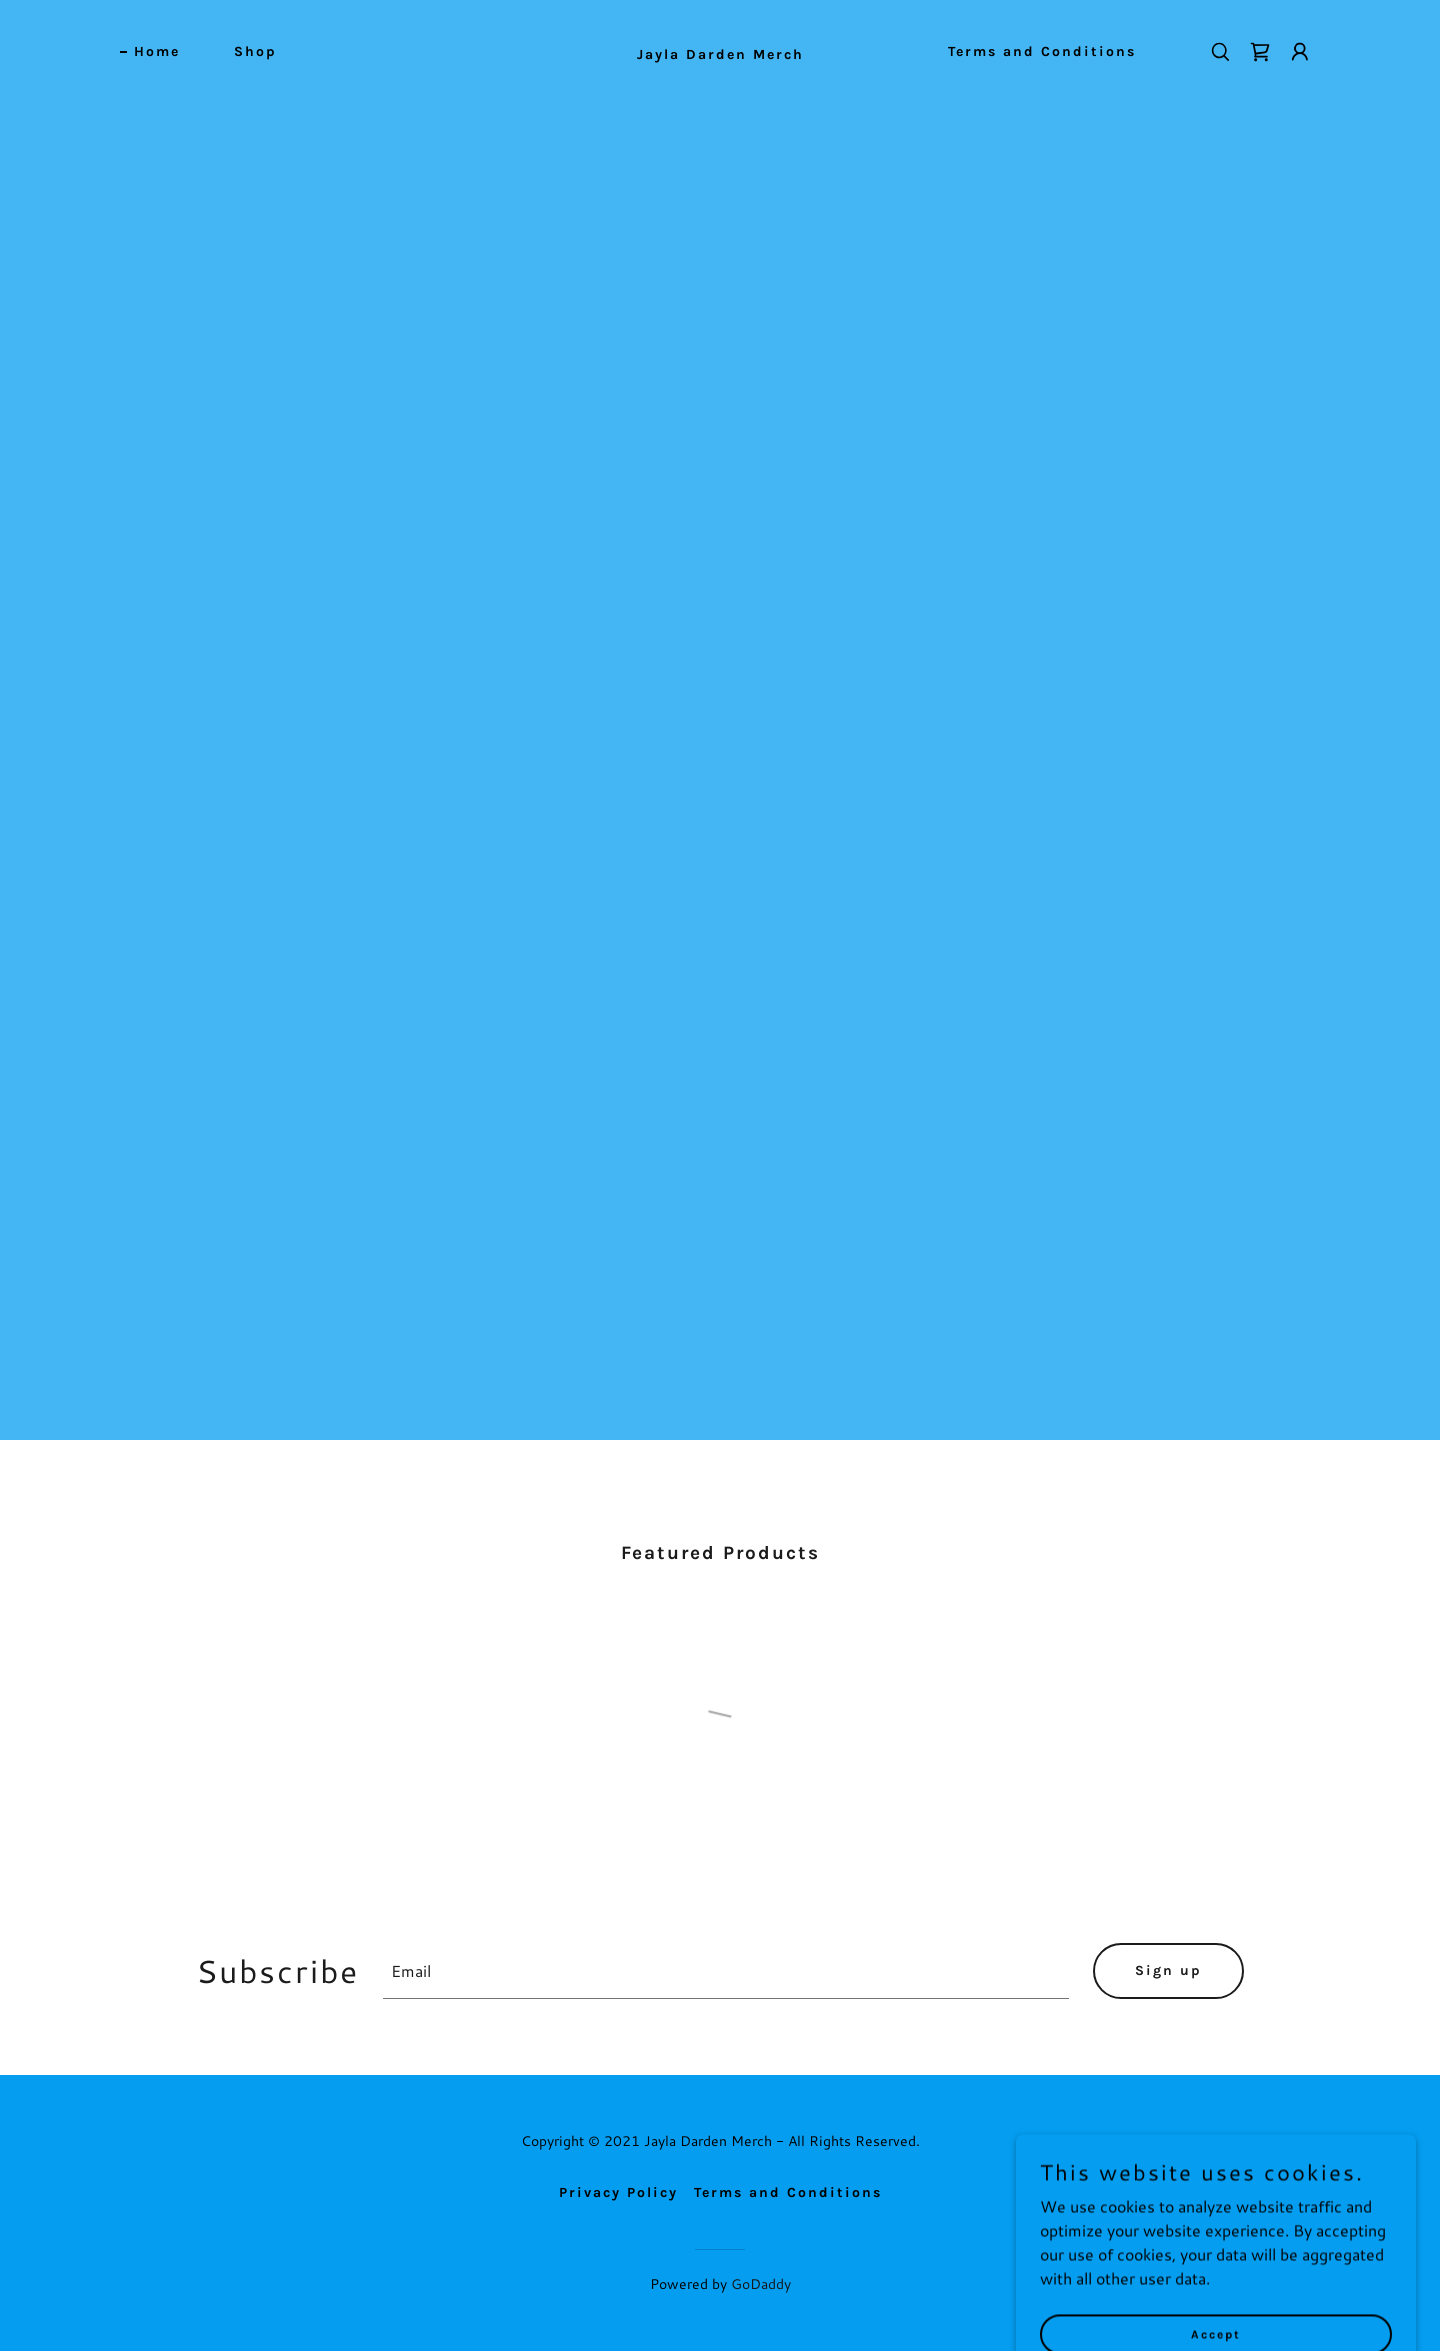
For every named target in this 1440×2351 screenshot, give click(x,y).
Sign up (1168, 1970)
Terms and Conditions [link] (1042, 51)
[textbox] (726, 1971)
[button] (1300, 52)
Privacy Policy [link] (618, 2192)
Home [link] (157, 51)
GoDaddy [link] (761, 2284)
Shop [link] (255, 51)
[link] (720, 52)
